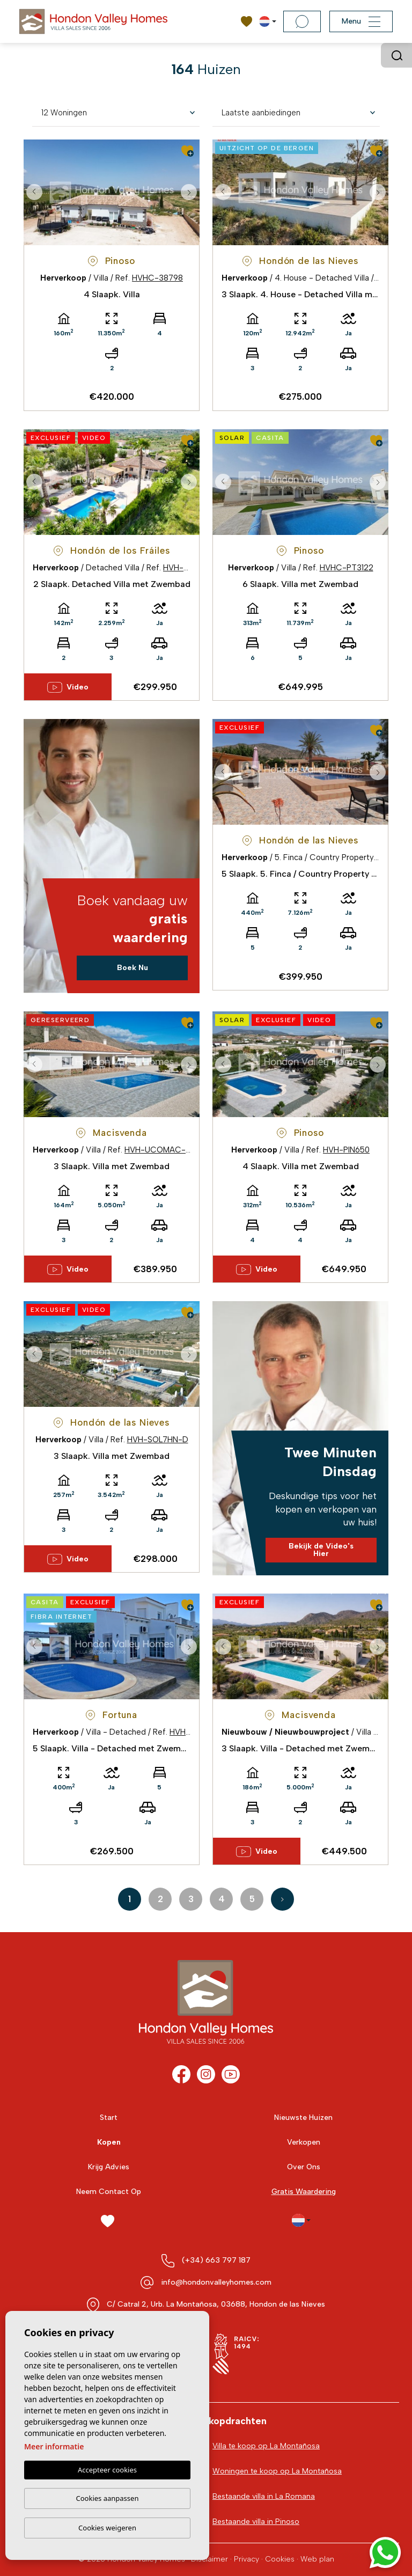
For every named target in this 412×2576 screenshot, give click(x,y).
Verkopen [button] (303, 2142)
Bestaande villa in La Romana (263, 2496)
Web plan (317, 2559)
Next (189, 192)
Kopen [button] (109, 2142)
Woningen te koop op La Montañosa (277, 2471)
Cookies (280, 2559)
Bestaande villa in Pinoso (255, 2521)
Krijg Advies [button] (108, 2166)
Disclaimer (209, 2559)
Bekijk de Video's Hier (321, 1550)
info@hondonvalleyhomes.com (216, 2282)
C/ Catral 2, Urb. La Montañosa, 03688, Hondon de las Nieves (216, 2304)
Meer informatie (54, 2446)
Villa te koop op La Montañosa (266, 2445)
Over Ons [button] (303, 2166)
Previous (34, 192)
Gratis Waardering (303, 2191)
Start (108, 2117)
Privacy (246, 2559)
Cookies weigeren (107, 2528)
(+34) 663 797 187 (216, 2260)
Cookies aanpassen (107, 2498)
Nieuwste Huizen (303, 2117)
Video (68, 687)
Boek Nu (132, 967)
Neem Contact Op (108, 2191)
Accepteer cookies (107, 2470)
